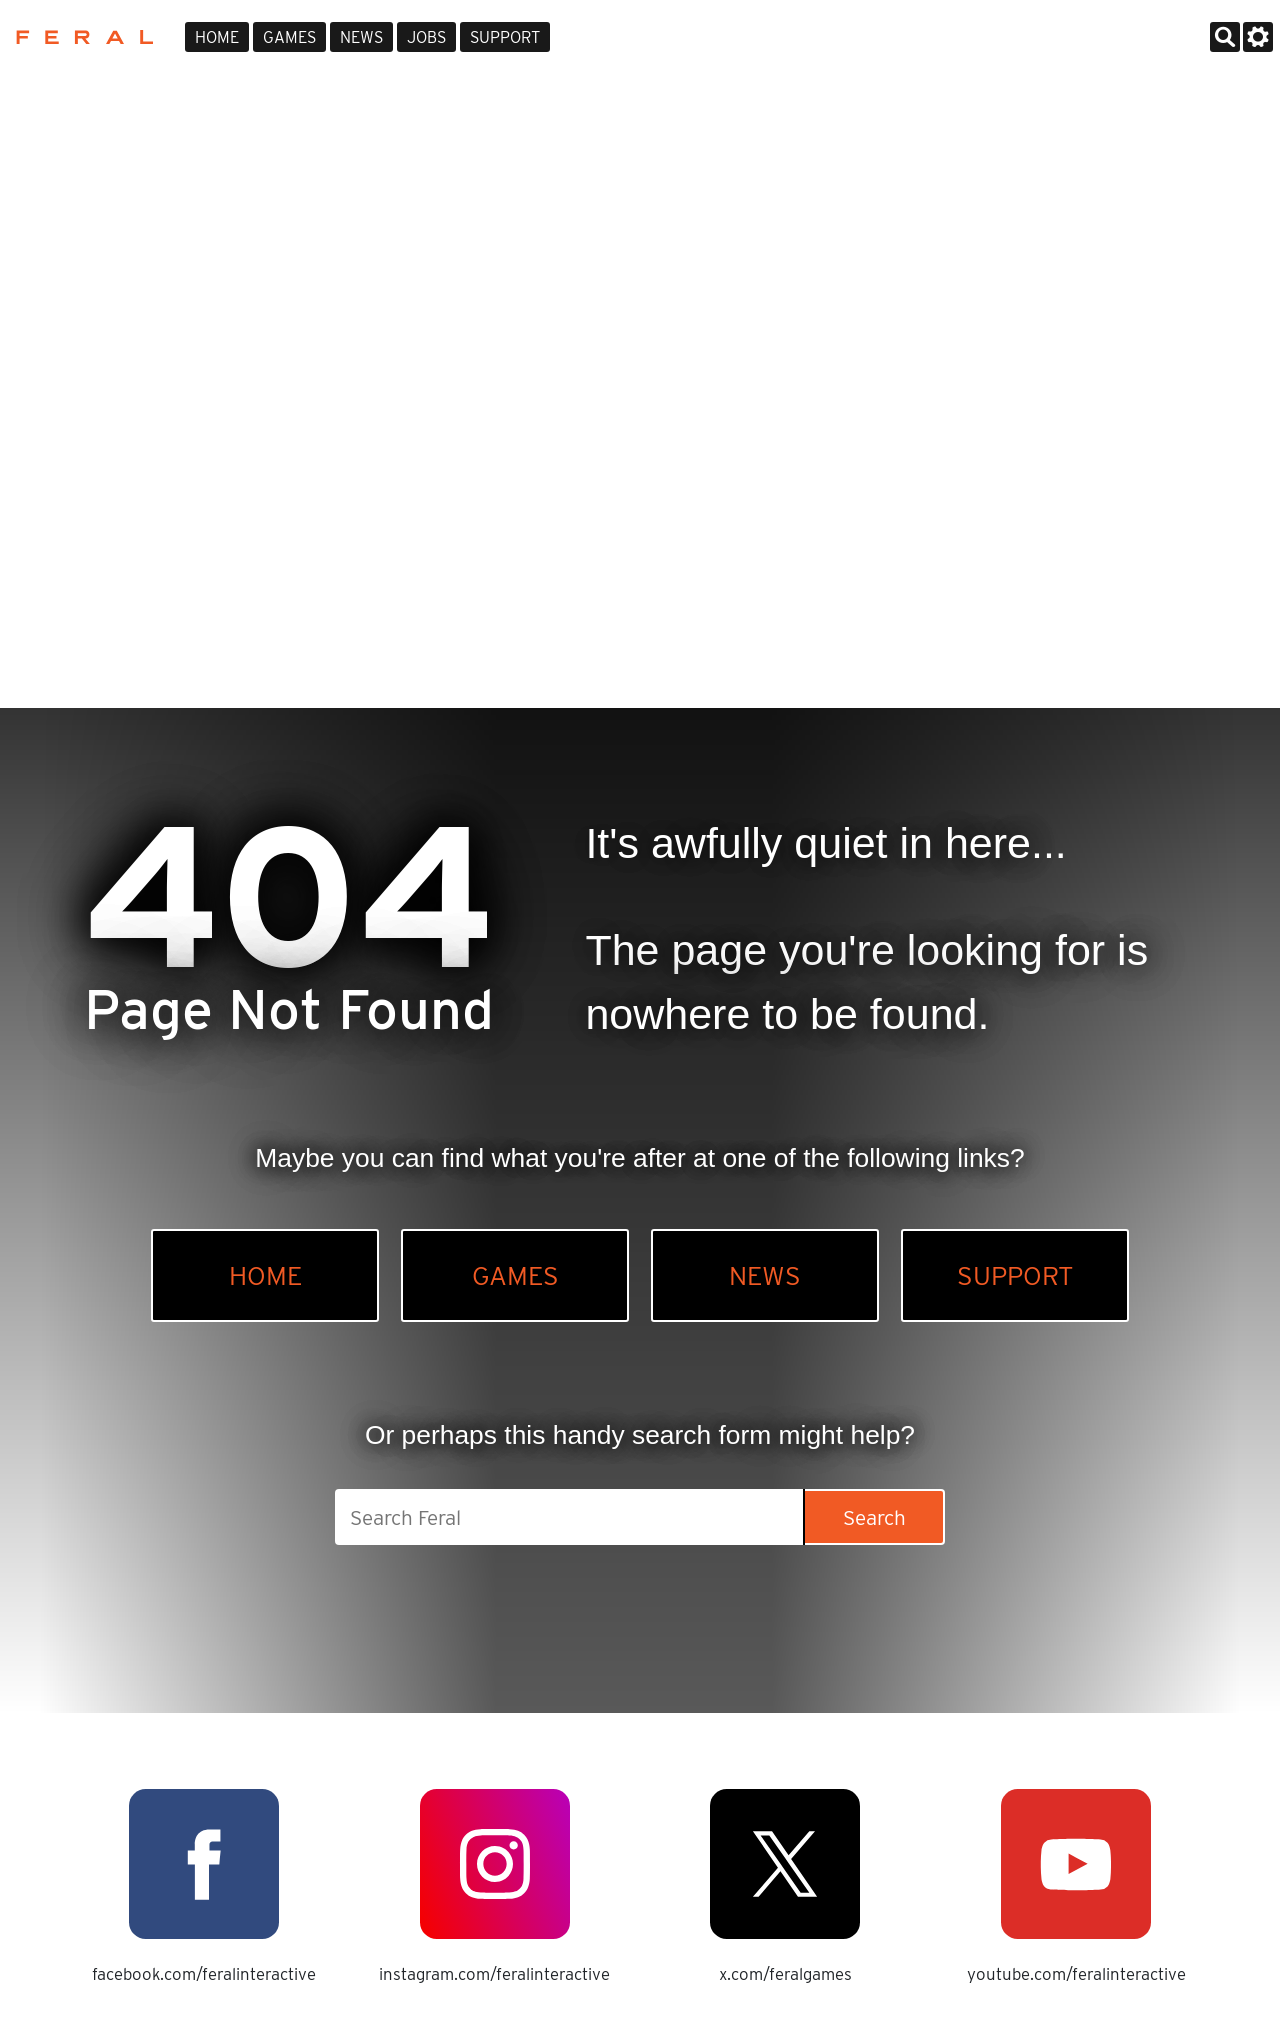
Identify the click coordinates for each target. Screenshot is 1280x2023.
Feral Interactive (79, 37)
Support (505, 37)
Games (289, 37)
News (361, 37)
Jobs (426, 37)
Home (217, 37)
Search (874, 1517)
